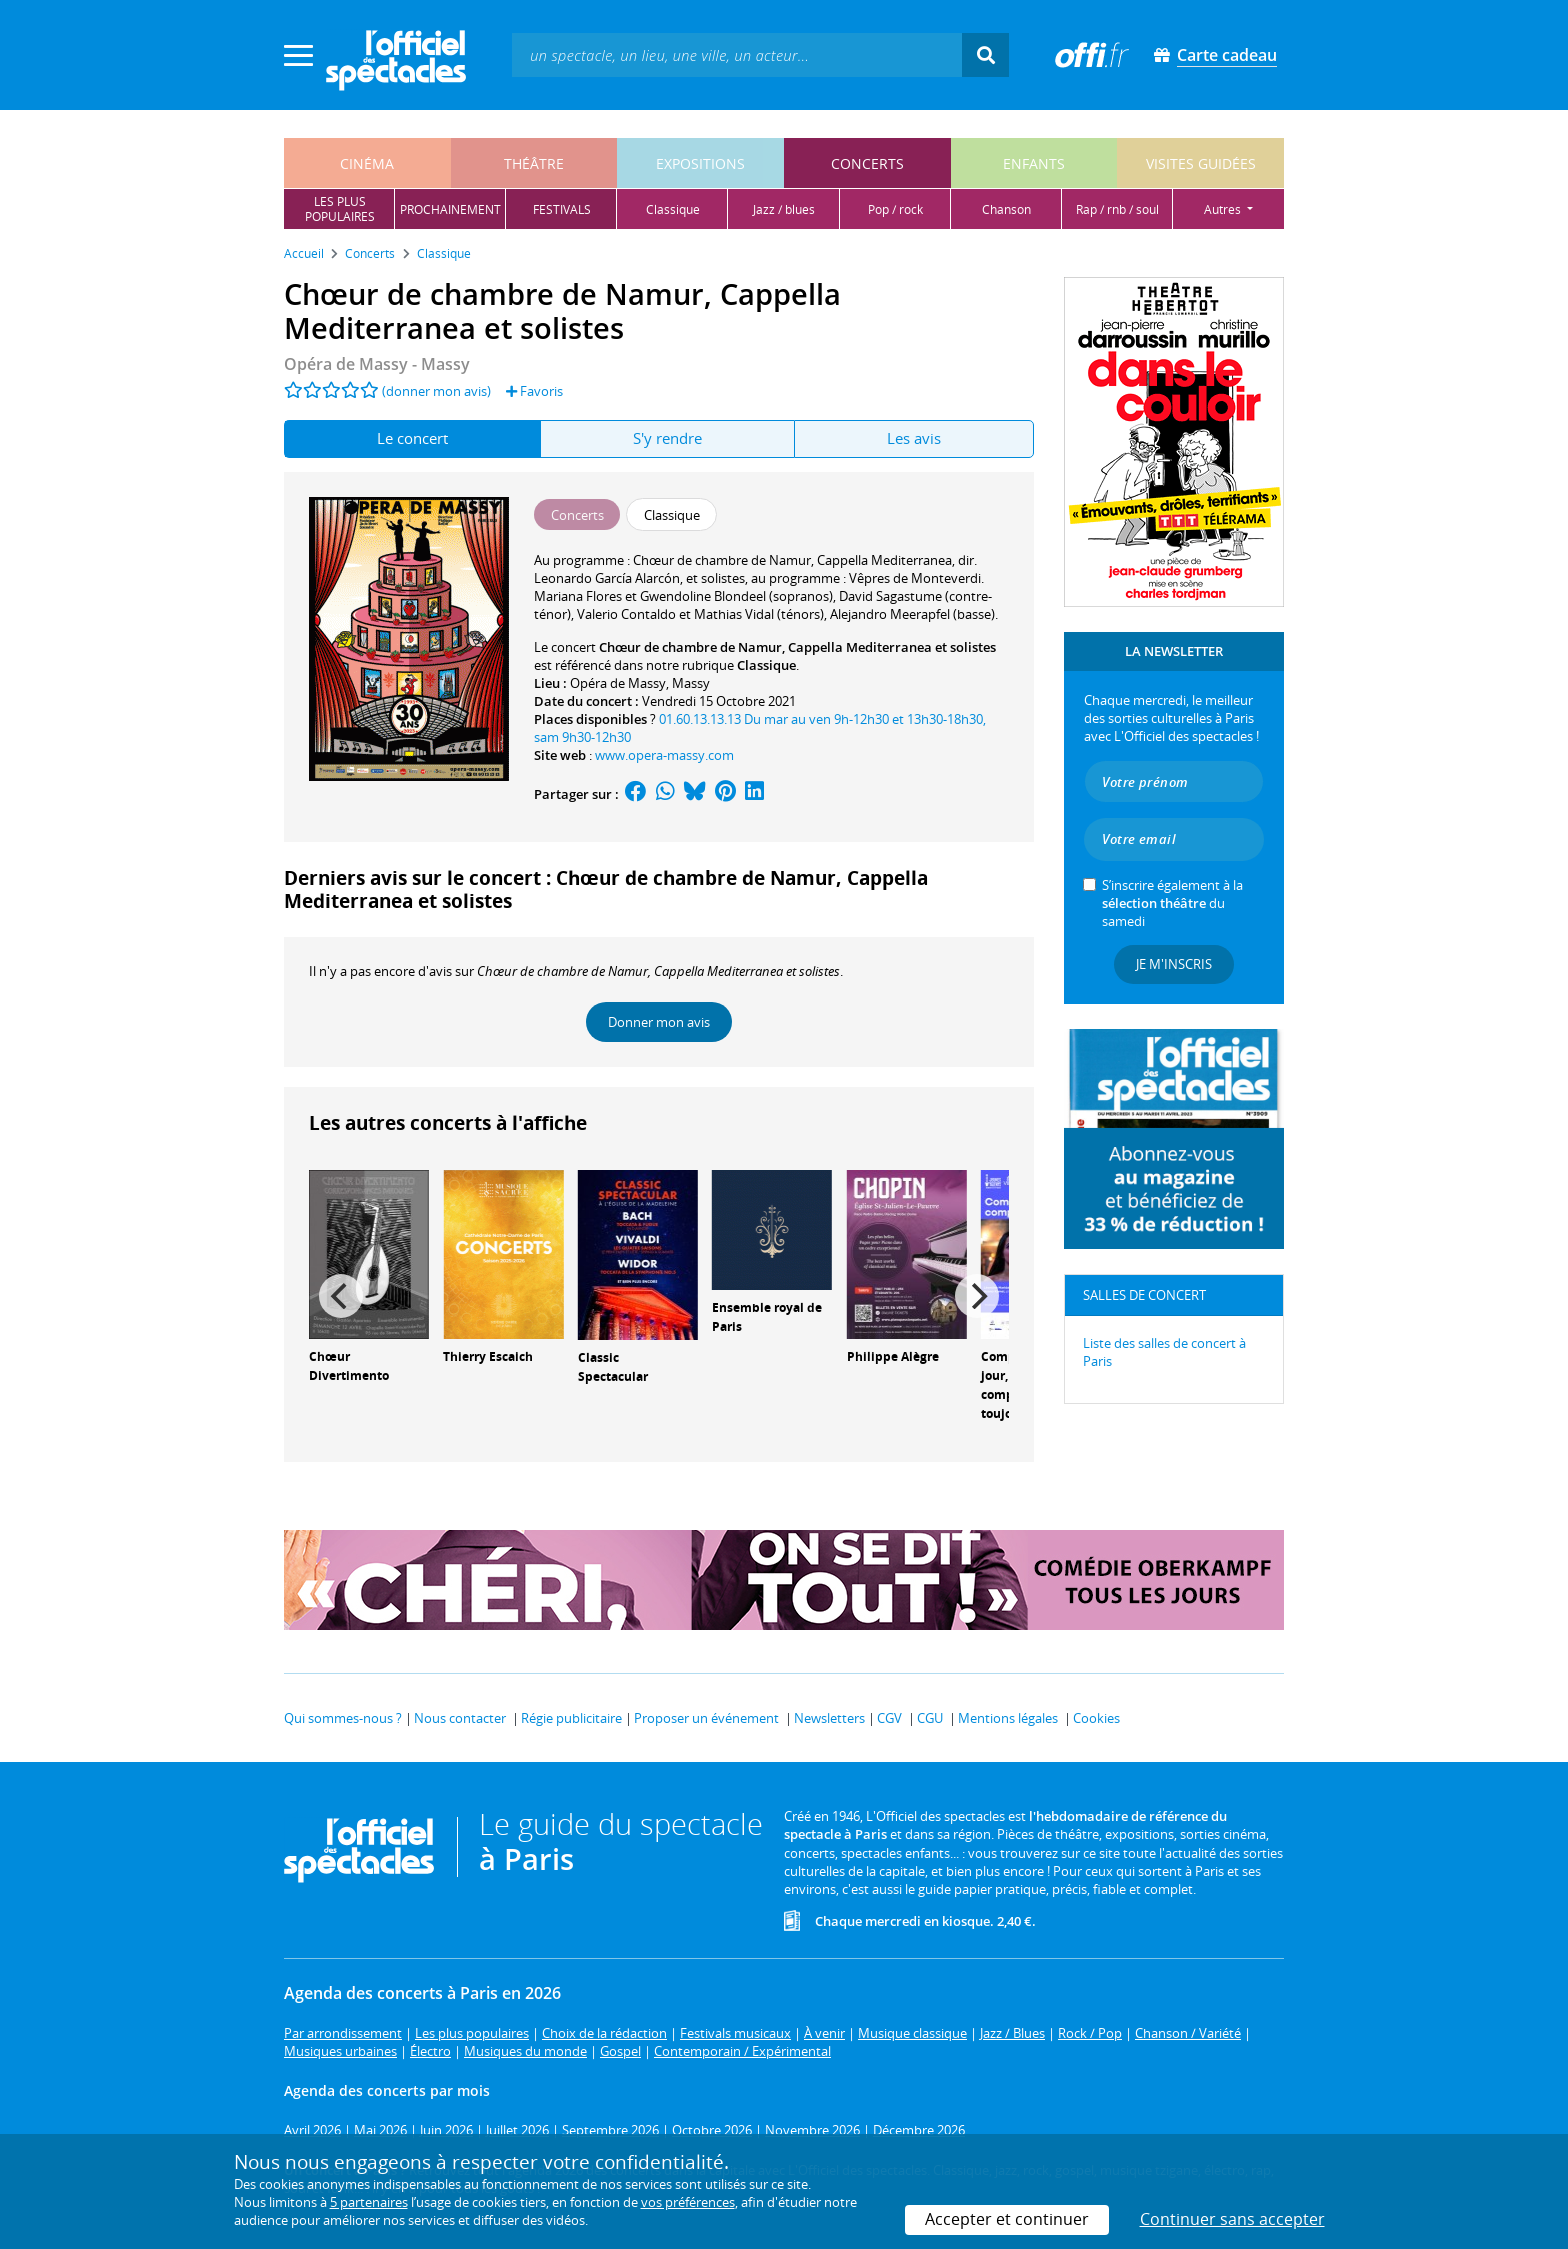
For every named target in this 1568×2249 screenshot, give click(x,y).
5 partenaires (369, 2202)
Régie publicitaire (571, 1718)
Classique (766, 665)
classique (673, 209)
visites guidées (1201, 163)
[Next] (977, 1296)
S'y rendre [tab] (667, 438)
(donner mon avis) (436, 391)
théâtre (534, 163)
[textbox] (737, 54)
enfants (1034, 163)
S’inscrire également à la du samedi (1172, 903)
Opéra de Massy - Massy (377, 364)
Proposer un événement (706, 1718)
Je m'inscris (1174, 964)
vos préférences (688, 2202)
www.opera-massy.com (664, 755)
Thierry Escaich (488, 1356)
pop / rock (895, 209)
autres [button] (1224, 209)
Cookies (1096, 1718)
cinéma (367, 163)
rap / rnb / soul (1117, 209)
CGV (889, 1718)
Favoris (534, 391)
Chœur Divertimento (349, 1366)
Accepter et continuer (1007, 2219)
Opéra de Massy (618, 683)
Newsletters (829, 1718)
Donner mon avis (659, 1022)
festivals (562, 209)
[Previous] (341, 1296)
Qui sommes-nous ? (343, 1718)
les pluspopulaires (340, 209)
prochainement (450, 209)
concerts (867, 163)
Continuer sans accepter (1232, 2219)
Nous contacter (460, 1718)
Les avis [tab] (914, 438)
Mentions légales (1008, 1718)
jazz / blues (784, 209)
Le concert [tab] (412, 438)
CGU (930, 1718)
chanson (1006, 209)
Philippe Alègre (893, 1356)
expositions (700, 163)
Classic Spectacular (613, 1367)
